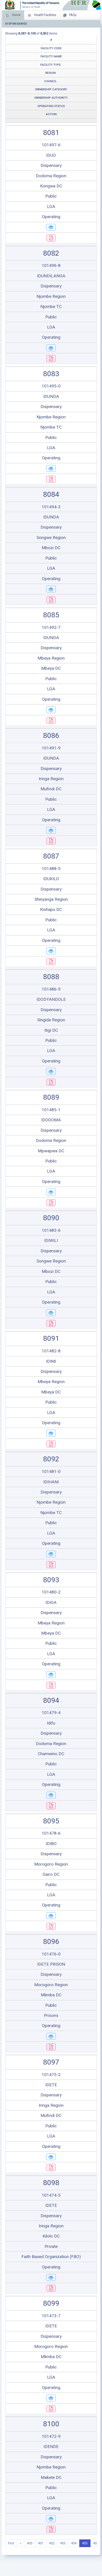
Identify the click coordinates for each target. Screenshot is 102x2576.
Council (50, 81)
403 (63, 2543)
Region (50, 73)
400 (29, 2543)
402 (51, 2543)
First (11, 2543)
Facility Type (50, 64)
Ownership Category (51, 89)
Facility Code (51, 48)
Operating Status (51, 106)
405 (85, 2543)
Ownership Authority (51, 97)
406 (96, 2543)
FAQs (70, 15)
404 (74, 2543)
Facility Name (51, 56)
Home (13, 15)
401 (40, 2543)
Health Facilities (42, 15)
